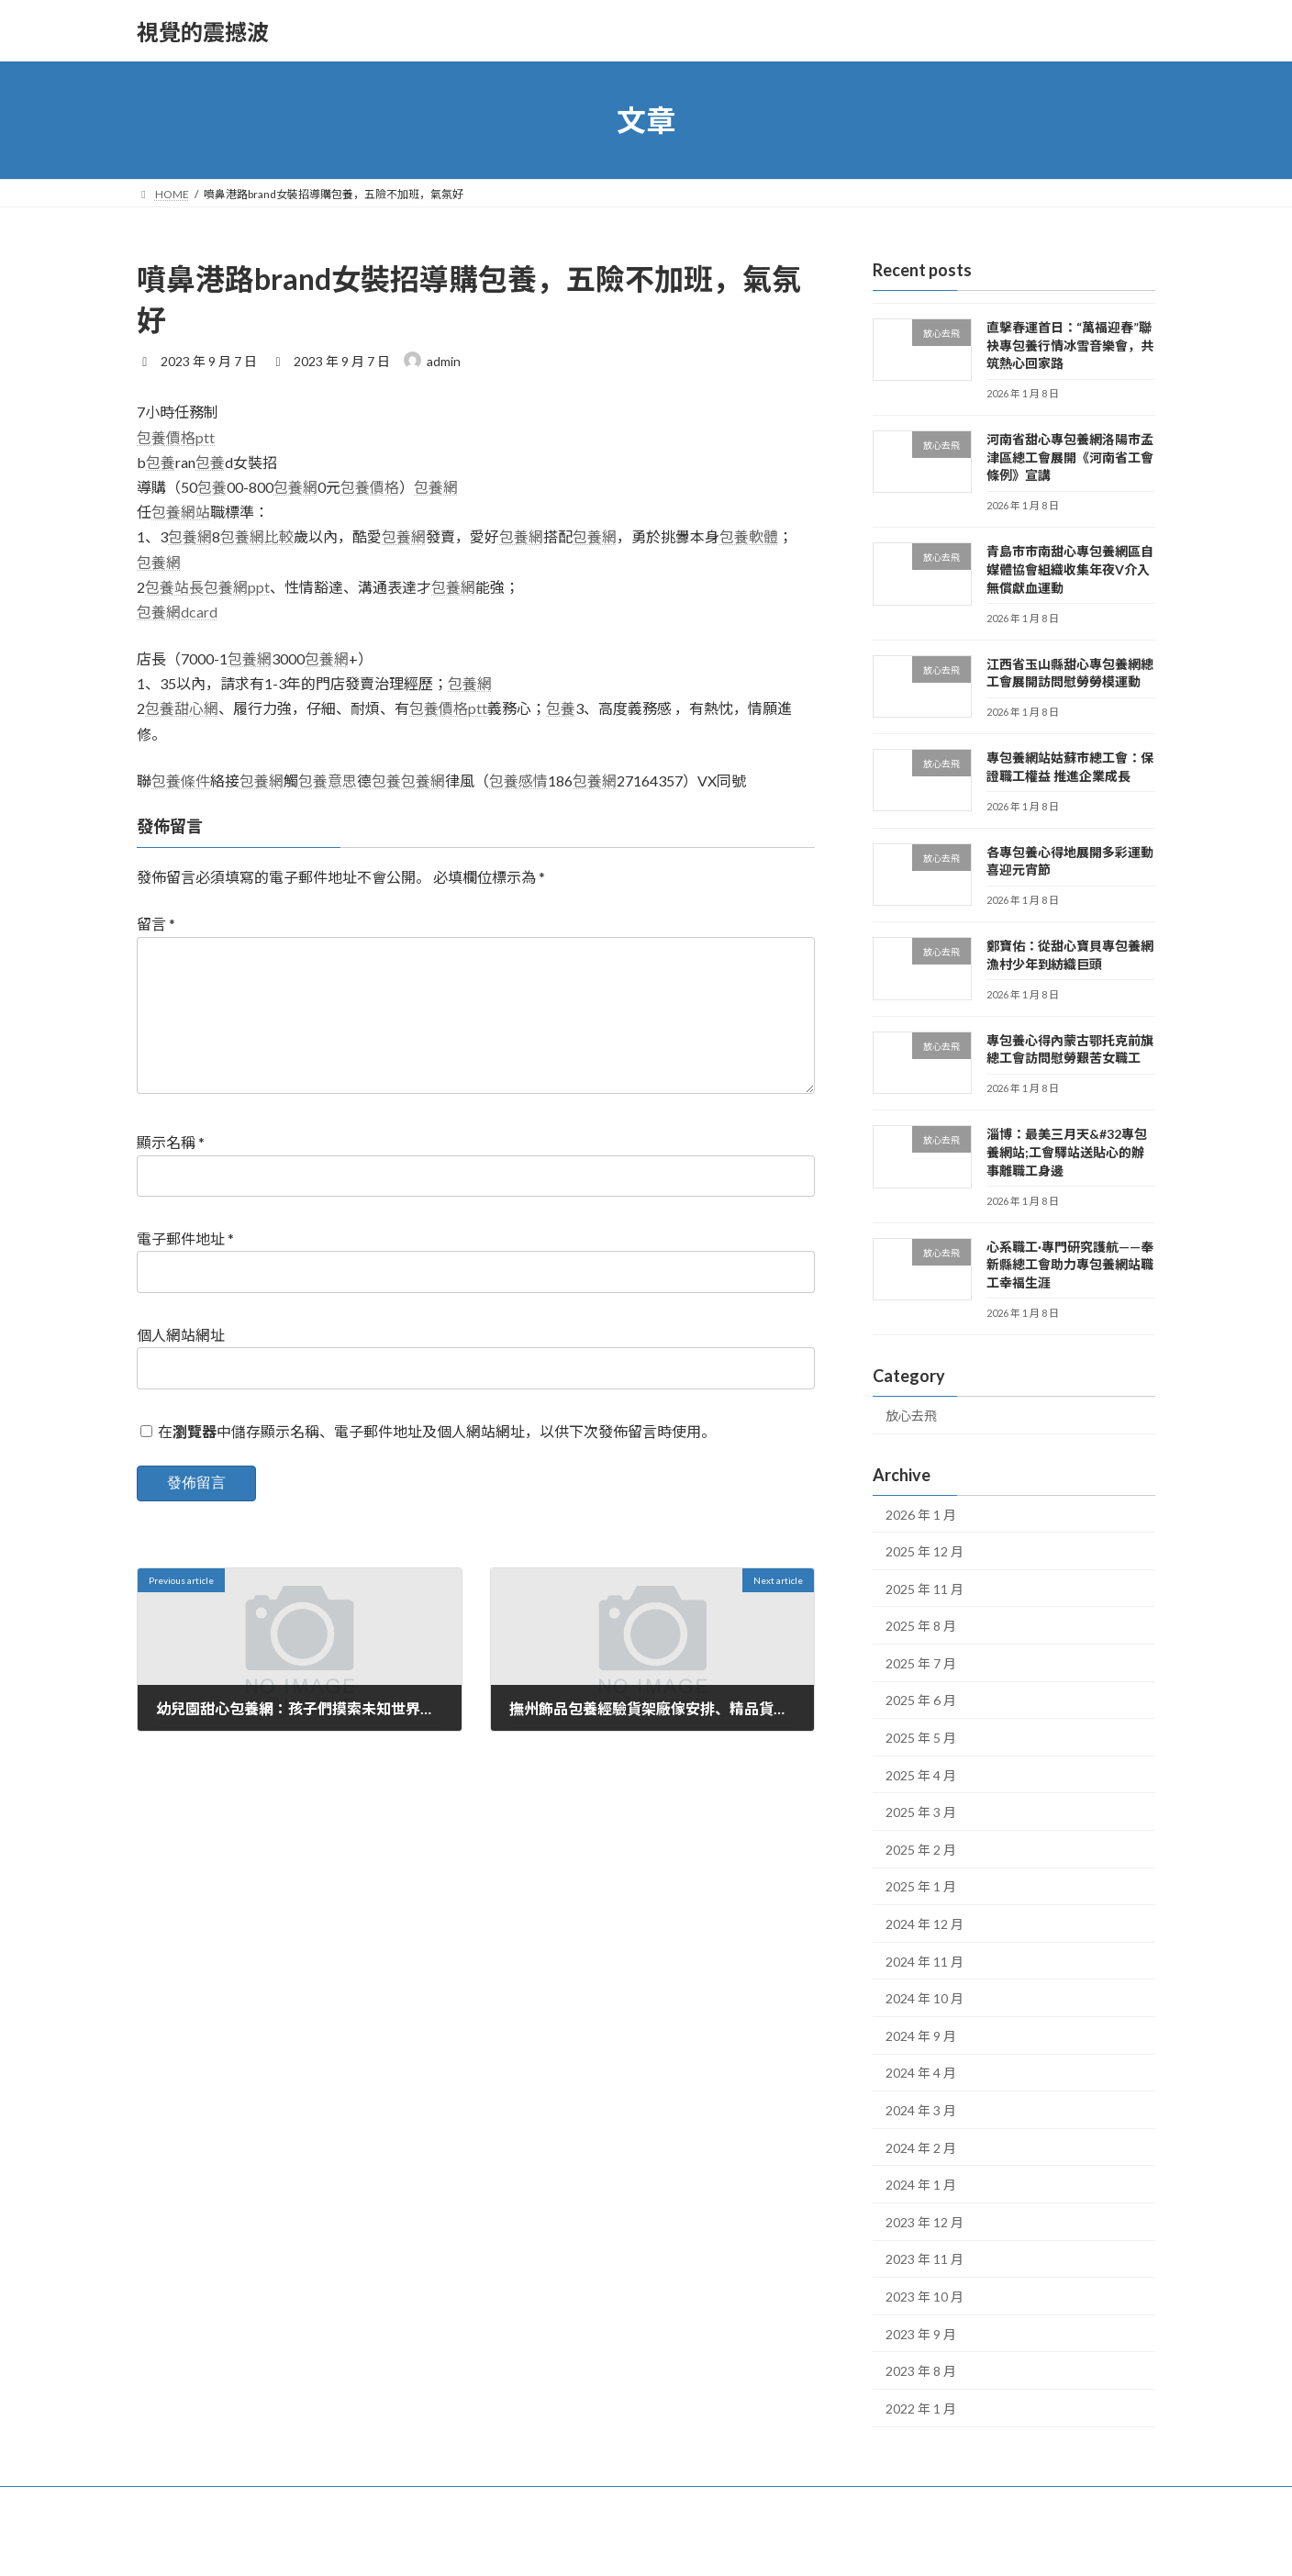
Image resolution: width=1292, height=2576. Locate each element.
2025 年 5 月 (920, 1737)
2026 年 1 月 (920, 1514)
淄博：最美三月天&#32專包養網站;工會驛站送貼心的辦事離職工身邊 (1066, 1152)
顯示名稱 (171, 1171)
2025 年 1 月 (920, 1887)
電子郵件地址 (185, 1268)
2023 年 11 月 (924, 2260)
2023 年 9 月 (920, 2334)
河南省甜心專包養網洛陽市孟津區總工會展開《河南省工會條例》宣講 (1069, 457)
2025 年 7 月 (920, 1663)
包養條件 (180, 780)
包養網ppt (237, 587)
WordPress (566, 2543)
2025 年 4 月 (920, 1775)
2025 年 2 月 (920, 1849)
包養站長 (174, 587)
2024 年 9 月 (920, 2036)
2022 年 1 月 (920, 2408)
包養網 (295, 487)
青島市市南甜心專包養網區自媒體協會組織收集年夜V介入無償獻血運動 (1069, 570)
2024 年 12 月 (924, 1924)
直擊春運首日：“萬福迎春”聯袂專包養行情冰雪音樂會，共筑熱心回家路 (1069, 345)
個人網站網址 (181, 1364)
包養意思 (327, 780)
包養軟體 (748, 536)
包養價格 (369, 487)
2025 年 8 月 (920, 1626)
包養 (160, 462)
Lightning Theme (648, 2543)
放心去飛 (911, 1415)
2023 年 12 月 (924, 2222)
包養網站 (180, 511)
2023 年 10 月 (924, 2296)
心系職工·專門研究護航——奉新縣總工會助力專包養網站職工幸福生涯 (1069, 1264)
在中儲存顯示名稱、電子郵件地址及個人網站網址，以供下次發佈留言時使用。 (437, 1460)
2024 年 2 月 (920, 2148)
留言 (156, 923)
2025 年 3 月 (920, 1812)
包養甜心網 (181, 708)
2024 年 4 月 (920, 2073)
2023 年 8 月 (920, 2371)
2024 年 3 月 (920, 2110)
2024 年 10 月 (924, 1998)
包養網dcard (177, 611)
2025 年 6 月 (920, 1701)
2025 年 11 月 (924, 1589)
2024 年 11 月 (924, 1961)
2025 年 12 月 (924, 1551)
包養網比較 (257, 536)
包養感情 (518, 780)
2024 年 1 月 (920, 2184)
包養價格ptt (176, 437)
